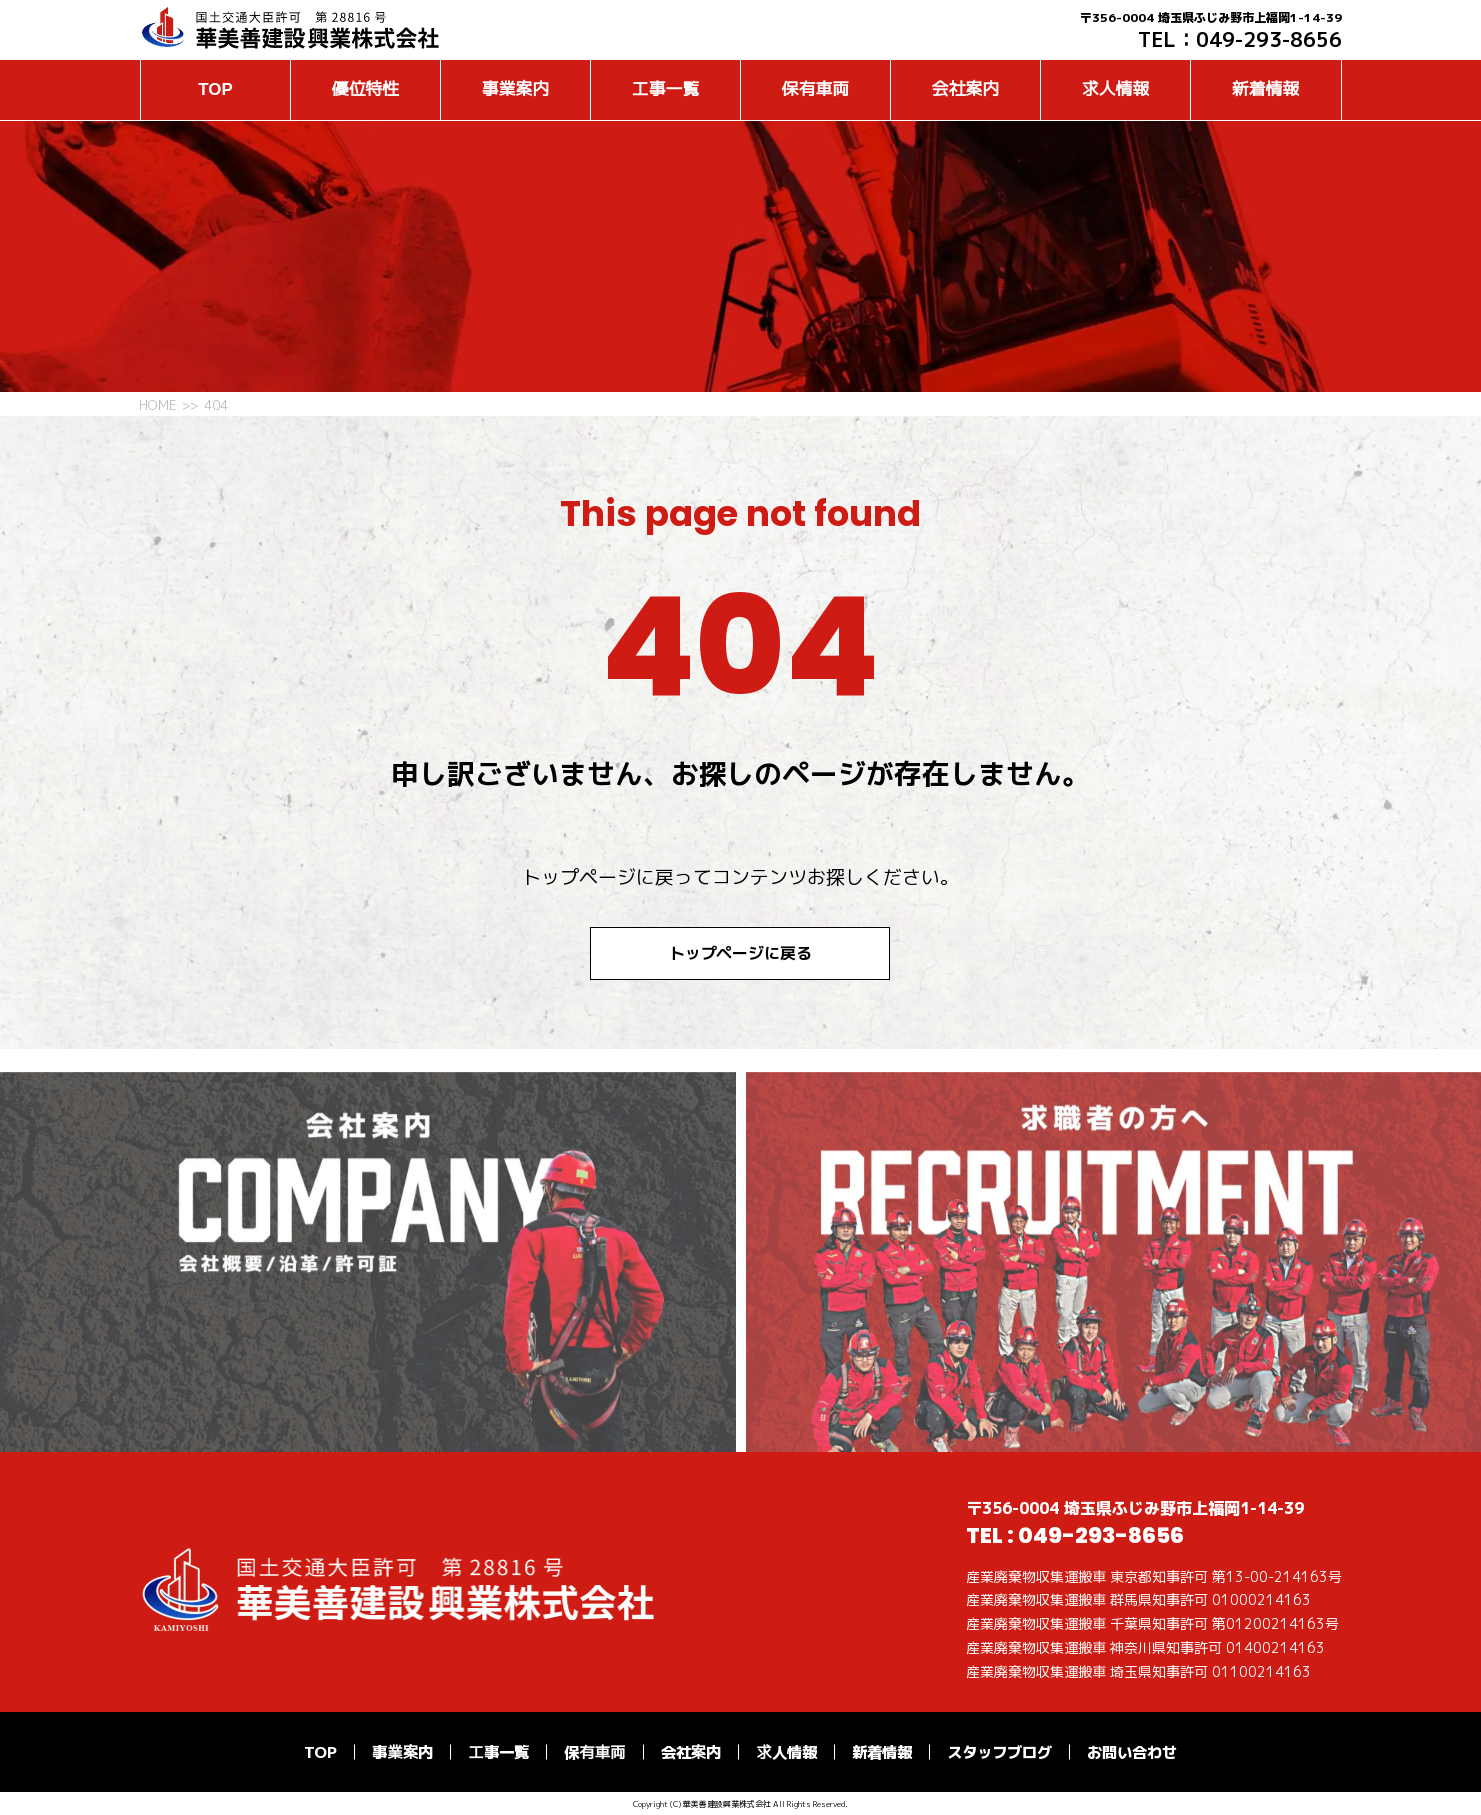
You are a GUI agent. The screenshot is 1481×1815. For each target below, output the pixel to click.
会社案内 (965, 89)
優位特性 (365, 89)
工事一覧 (665, 89)
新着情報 (1265, 89)
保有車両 (815, 89)
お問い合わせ (1132, 1752)
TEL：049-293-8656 (1240, 39)
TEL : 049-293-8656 (1075, 1535)
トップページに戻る (741, 953)
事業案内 (515, 89)
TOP (215, 89)
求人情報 (1115, 89)
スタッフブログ (999, 1752)
